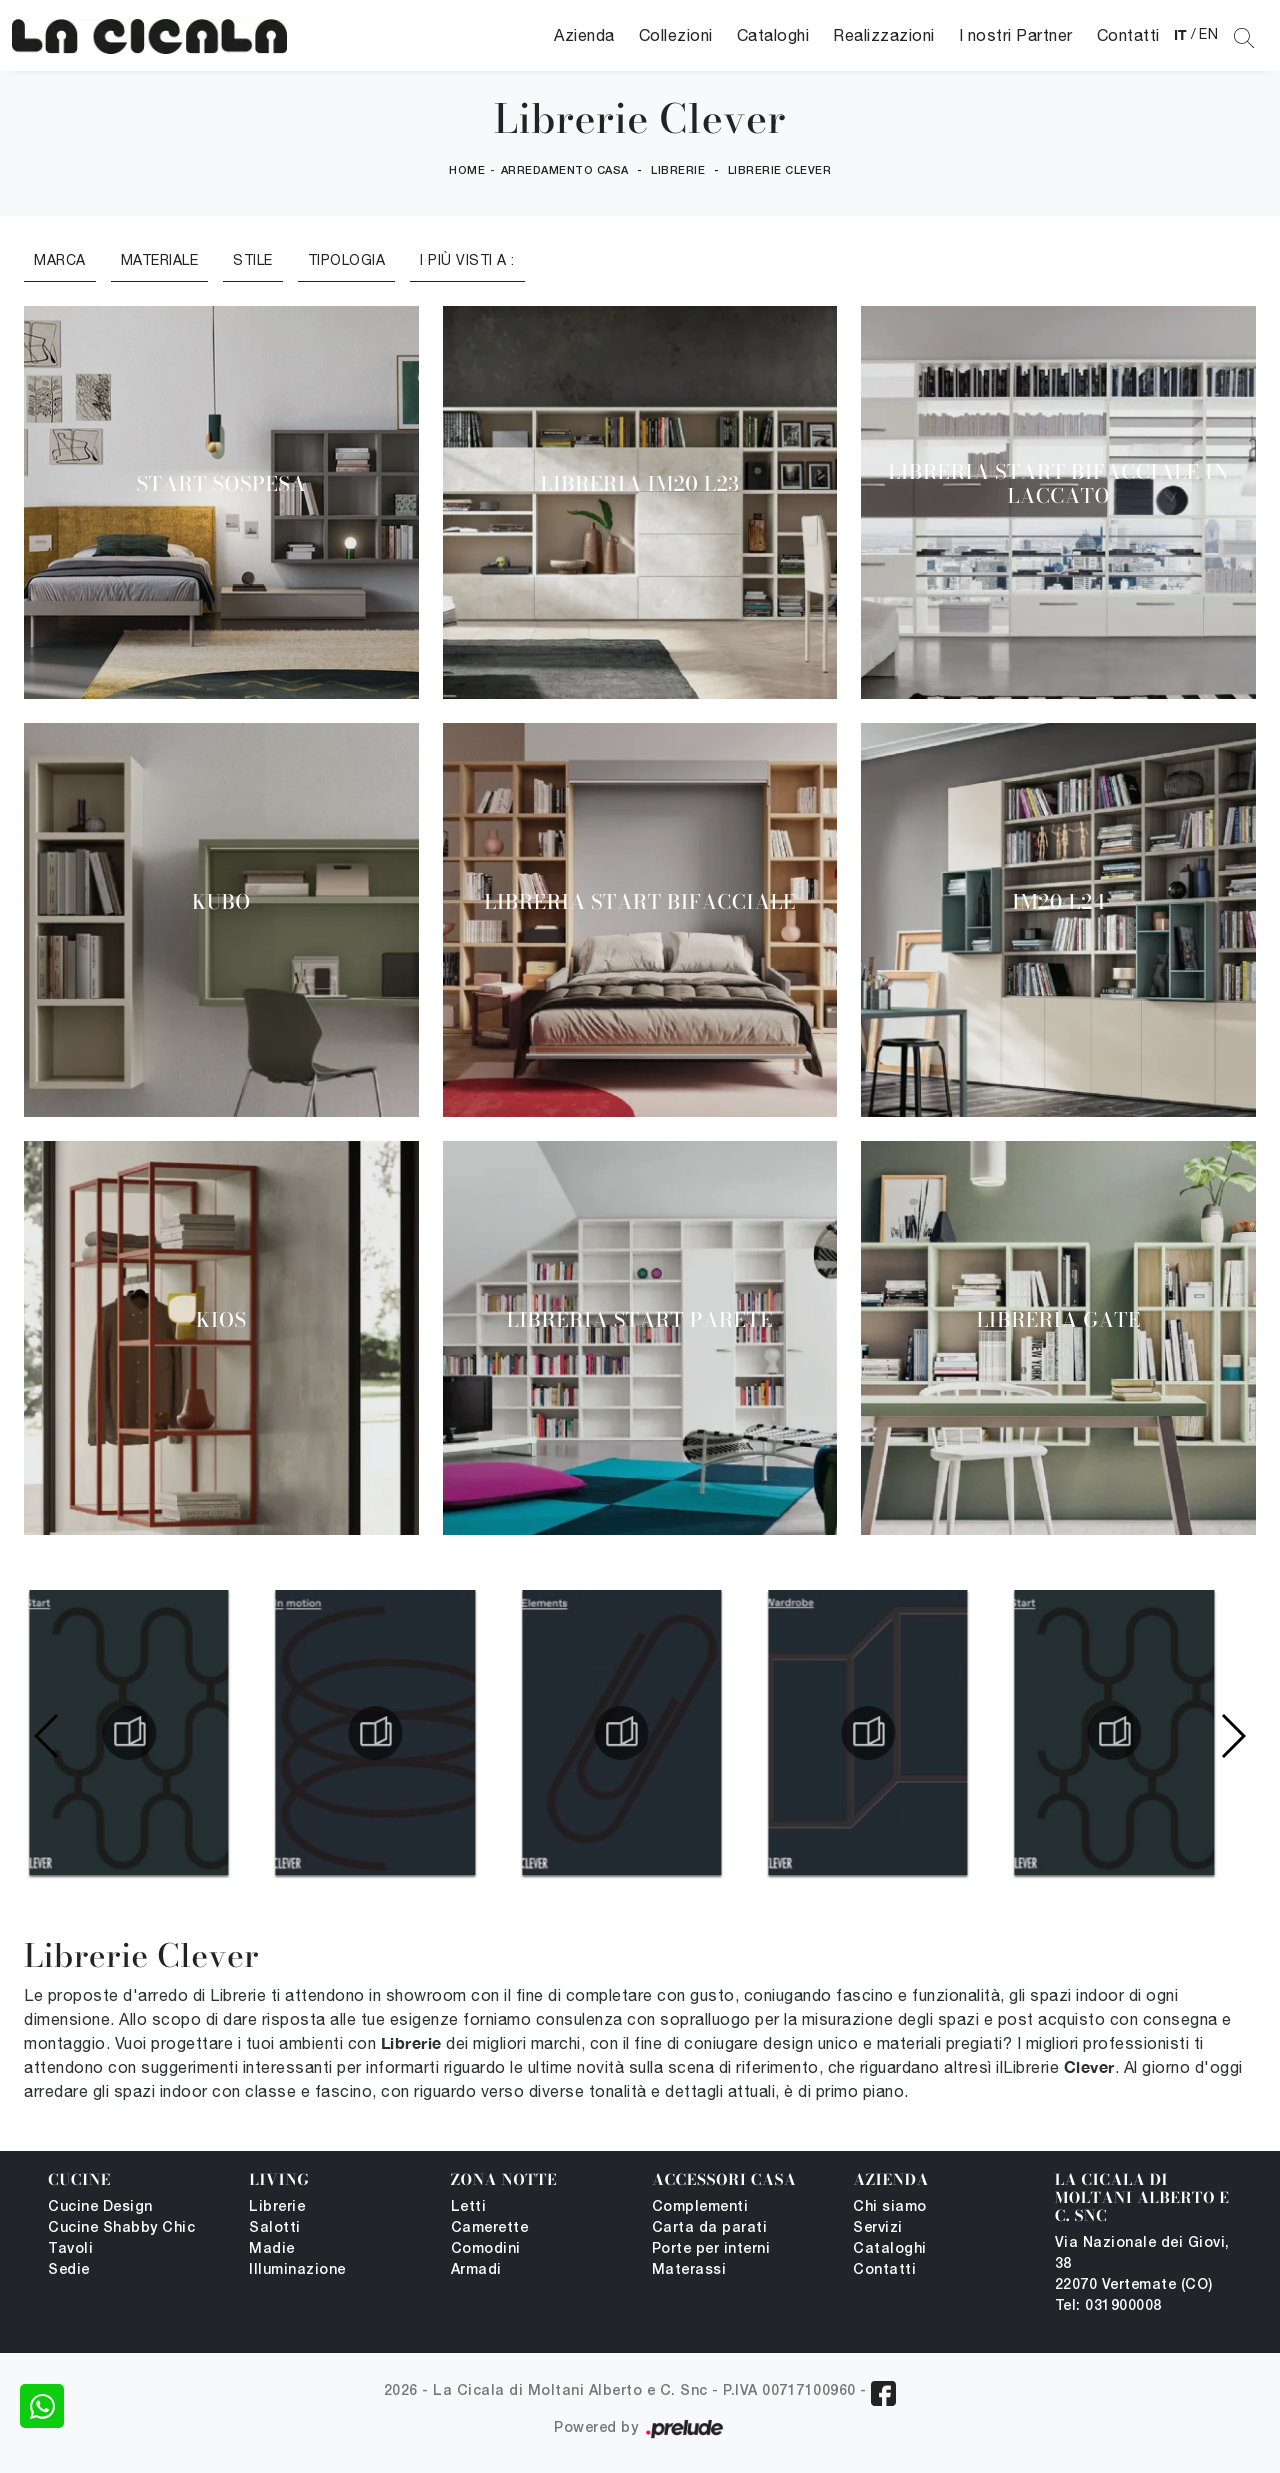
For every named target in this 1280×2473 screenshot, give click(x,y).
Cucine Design (100, 2207)
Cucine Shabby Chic (121, 2228)
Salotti (275, 2228)
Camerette (490, 2228)
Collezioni (676, 35)
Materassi (689, 2270)
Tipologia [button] (347, 260)
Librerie (678, 171)
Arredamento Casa (565, 171)
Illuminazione (297, 2270)
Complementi (700, 2207)
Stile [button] (253, 260)
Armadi (476, 2270)
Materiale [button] (160, 260)
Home (467, 171)
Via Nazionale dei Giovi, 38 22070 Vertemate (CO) (1142, 2264)
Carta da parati (710, 2228)
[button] (1232, 1736)
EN (1208, 34)
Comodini (486, 2249)
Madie (272, 2249)
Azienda (584, 35)
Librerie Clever (780, 171)
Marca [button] (60, 260)
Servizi (878, 2228)
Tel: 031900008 (1108, 2306)
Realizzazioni (884, 35)
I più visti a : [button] (467, 260)
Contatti (1128, 35)
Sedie (69, 2270)
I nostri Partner (1016, 35)
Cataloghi (773, 35)
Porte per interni (711, 2249)
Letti (469, 2207)
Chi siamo (890, 2207)
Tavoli (70, 2249)
